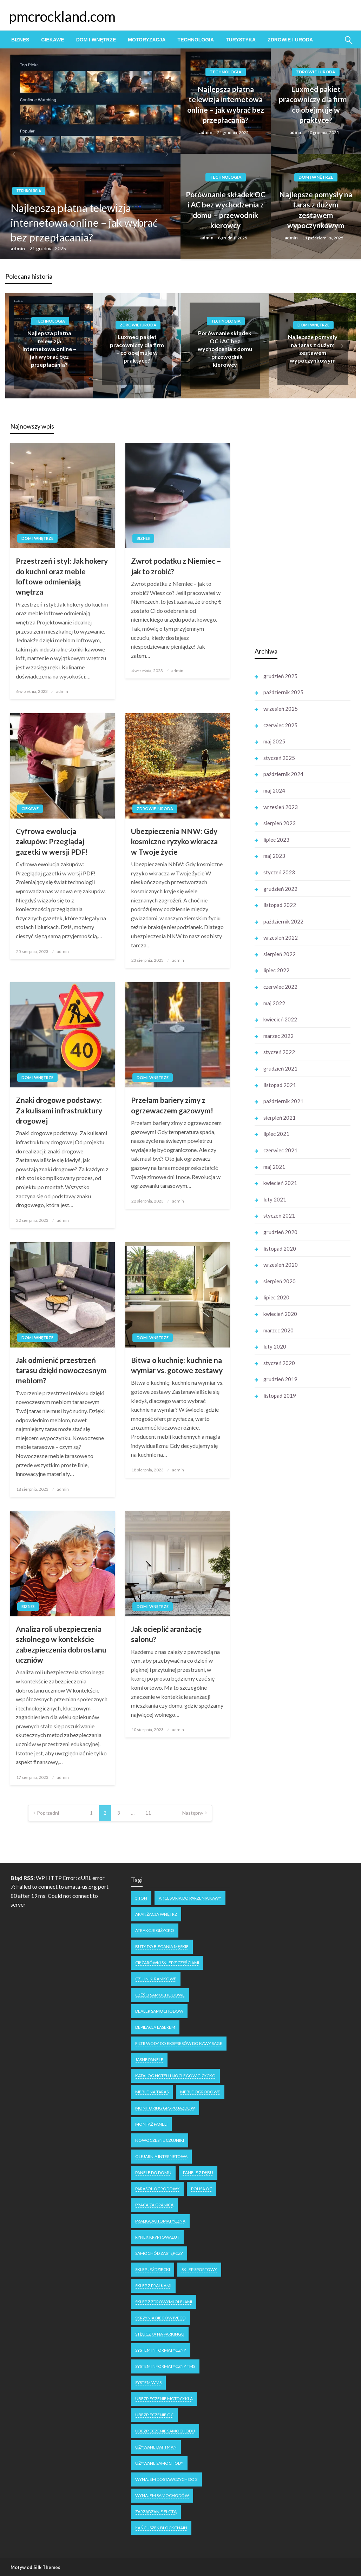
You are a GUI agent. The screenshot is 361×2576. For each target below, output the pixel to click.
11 (148, 1813)
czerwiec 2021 (280, 1150)
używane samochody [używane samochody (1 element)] (159, 2463)
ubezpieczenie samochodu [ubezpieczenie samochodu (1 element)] (165, 2430)
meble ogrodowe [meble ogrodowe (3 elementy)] (200, 2091)
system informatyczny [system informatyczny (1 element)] (160, 2350)
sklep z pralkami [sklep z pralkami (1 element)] (153, 2285)
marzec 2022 (278, 1036)
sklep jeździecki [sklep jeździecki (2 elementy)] (152, 2269)
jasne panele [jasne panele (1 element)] (149, 2059)
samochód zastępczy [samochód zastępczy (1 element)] (159, 2253)
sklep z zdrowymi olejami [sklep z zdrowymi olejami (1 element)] (163, 2301)
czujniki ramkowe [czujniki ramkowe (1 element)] (155, 1978)
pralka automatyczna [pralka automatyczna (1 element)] (160, 2221)
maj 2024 (274, 790)
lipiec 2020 (276, 1297)
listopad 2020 (279, 1248)
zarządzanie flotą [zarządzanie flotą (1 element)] (156, 2511)
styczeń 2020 (279, 1363)
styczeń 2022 (279, 1052)
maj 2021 (274, 1167)
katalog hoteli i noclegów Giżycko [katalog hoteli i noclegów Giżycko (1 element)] (175, 2075)
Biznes (20, 39)
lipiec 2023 (276, 839)
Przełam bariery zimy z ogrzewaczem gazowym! (172, 1104)
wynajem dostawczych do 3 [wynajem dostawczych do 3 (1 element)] (166, 2479)
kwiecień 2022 (280, 1019)
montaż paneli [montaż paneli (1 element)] (151, 2124)
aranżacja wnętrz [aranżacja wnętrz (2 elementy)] (156, 1914)
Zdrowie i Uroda (290, 39)
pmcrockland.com (62, 16)
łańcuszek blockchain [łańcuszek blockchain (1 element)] (161, 2527)
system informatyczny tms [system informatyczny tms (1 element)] (165, 2366)
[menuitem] (20, 39)
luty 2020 (274, 1346)
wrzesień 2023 (280, 807)
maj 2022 (274, 1003)
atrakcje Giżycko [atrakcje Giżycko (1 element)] (154, 1930)
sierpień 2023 (279, 823)
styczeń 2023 (279, 872)
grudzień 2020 (280, 1232)
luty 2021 (274, 1199)
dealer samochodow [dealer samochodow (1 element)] (159, 2011)
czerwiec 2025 (280, 725)
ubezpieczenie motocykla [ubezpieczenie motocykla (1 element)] (164, 2398)
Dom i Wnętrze (96, 39)
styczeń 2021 (279, 1215)
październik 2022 (283, 921)
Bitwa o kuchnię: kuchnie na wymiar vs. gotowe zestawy (177, 1365)
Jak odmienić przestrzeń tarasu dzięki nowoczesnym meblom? (61, 1370)
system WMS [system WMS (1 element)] (148, 2382)
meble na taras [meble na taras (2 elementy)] (152, 2091)
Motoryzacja (146, 39)
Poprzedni (48, 1813)
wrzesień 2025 (280, 709)
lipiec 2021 (276, 1134)
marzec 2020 (278, 1330)
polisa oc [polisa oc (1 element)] (201, 2188)
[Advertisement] (307, 530)
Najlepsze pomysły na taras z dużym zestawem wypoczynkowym (315, 210)
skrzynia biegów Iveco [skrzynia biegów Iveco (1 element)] (160, 2317)
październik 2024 (283, 774)
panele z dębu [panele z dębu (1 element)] (198, 2172)
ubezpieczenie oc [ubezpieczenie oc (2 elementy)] (154, 2414)
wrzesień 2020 (280, 1264)
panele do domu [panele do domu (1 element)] (153, 2172)
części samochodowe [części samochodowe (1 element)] (160, 1995)
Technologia (196, 39)
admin (18, 248)
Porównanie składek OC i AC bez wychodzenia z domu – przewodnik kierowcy (225, 210)
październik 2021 (283, 1101)
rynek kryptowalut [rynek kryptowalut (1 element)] (157, 2237)
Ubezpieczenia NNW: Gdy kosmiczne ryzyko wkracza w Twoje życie (174, 841)
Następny (192, 1813)
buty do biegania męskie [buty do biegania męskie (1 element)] (162, 1946)
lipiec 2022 (276, 970)
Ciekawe (52, 39)
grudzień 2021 (280, 1068)
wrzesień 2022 (280, 937)
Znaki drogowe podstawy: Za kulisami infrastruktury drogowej (59, 1110)
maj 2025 (274, 741)
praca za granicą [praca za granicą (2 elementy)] (154, 2204)
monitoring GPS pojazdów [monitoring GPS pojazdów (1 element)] (165, 2108)
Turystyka (241, 39)
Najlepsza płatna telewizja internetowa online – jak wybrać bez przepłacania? (84, 222)
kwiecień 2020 (280, 1314)
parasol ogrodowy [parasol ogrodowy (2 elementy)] (157, 2188)
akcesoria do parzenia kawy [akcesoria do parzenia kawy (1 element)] (190, 1898)
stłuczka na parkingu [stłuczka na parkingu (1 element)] (159, 2334)
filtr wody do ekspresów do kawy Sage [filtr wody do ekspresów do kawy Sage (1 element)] (178, 2043)
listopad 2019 (279, 1395)
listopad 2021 (279, 1085)
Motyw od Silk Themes (35, 2567)
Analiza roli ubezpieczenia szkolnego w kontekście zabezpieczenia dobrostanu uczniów (61, 1644)
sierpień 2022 (279, 954)
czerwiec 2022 (280, 987)
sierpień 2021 (279, 1117)
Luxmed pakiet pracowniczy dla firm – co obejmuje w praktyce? (316, 104)
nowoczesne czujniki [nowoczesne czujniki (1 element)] (159, 2140)
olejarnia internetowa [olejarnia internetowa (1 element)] (161, 2156)
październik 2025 (283, 692)
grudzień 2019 (280, 1379)
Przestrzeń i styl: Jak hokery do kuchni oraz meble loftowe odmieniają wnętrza (62, 576)
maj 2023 (274, 856)
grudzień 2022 (280, 889)
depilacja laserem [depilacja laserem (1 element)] (155, 2027)
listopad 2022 (279, 905)
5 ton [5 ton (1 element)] (141, 1898)
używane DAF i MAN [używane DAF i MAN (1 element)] (156, 2447)
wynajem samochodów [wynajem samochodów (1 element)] (162, 2495)
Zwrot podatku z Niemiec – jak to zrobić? (176, 565)
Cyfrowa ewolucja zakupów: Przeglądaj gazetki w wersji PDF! (52, 841)
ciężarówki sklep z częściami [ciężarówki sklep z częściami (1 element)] (167, 1962)
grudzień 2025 (280, 676)
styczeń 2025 (279, 758)
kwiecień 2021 (280, 1183)
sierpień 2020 (279, 1281)
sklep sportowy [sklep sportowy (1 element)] (199, 2269)
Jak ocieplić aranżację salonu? (166, 1633)
